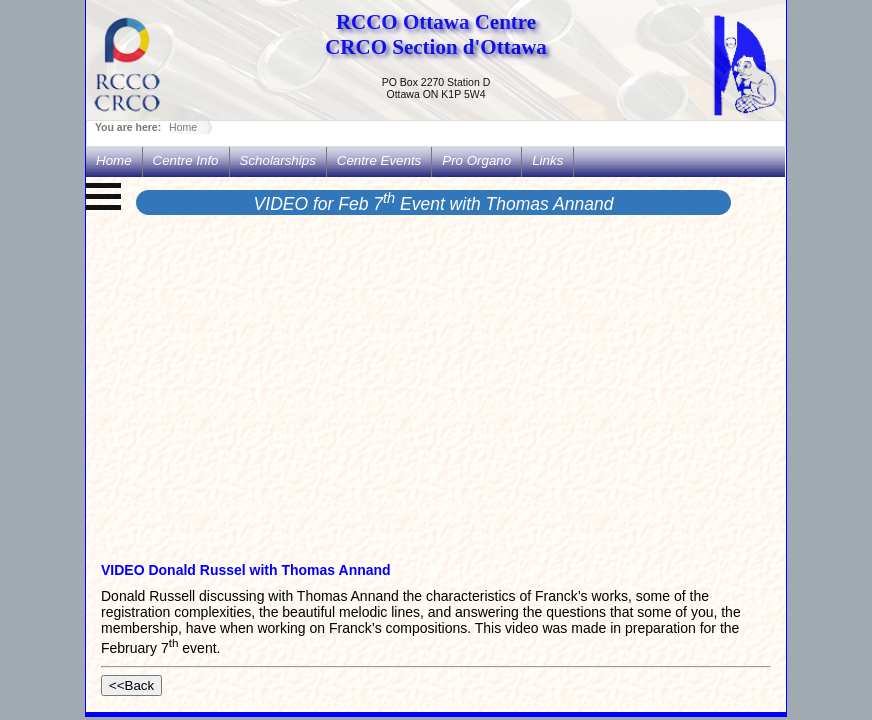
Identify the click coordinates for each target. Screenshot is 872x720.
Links (547, 160)
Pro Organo (476, 160)
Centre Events (379, 160)
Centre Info (186, 160)
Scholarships (278, 160)
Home (183, 127)
